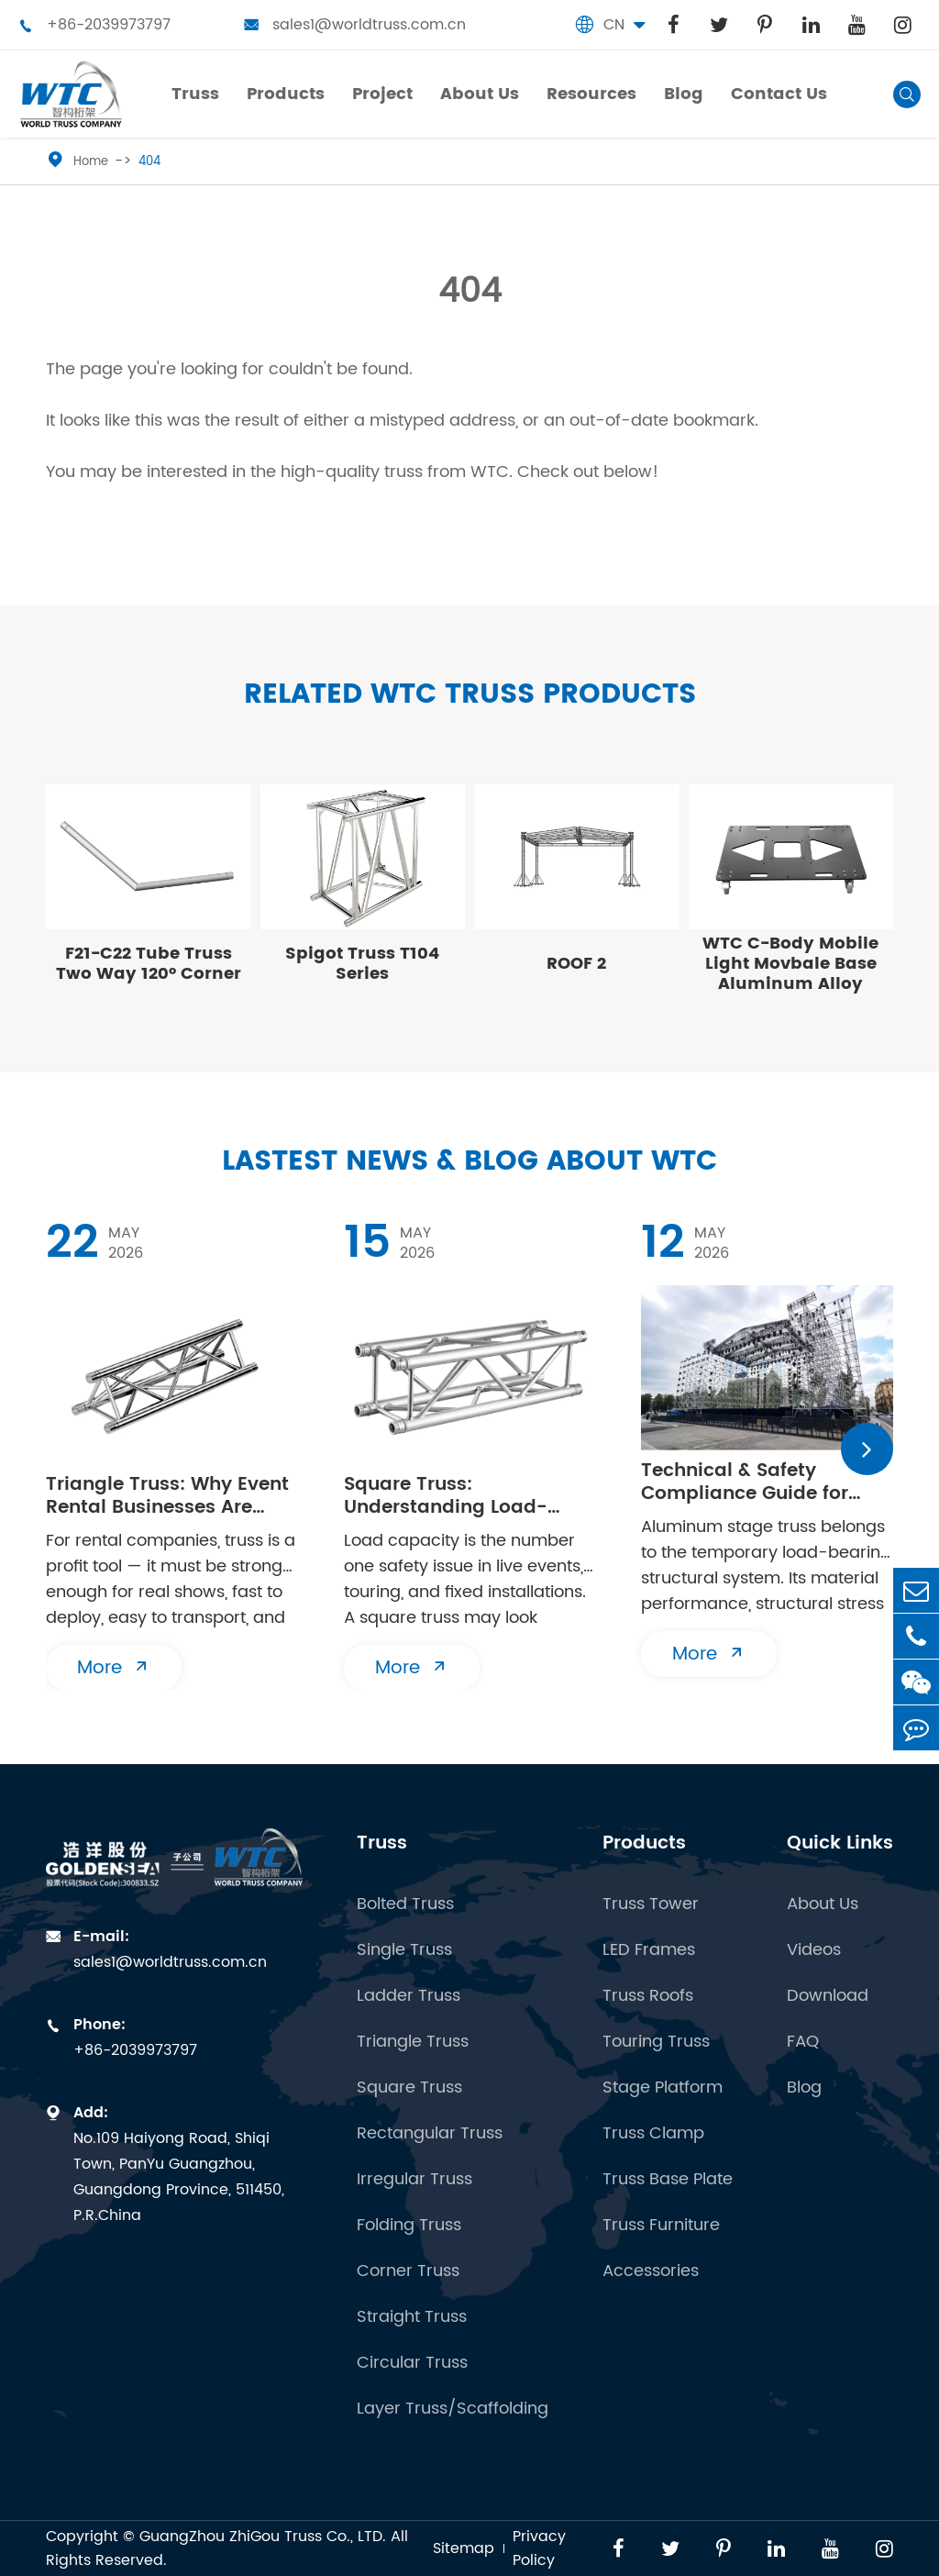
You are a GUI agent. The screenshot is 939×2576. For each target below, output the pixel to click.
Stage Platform (662, 2088)
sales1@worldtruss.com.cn (355, 25)
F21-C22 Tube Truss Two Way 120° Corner (148, 963)
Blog (804, 2088)
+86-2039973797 (94, 25)
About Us (822, 1904)
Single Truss (404, 1950)
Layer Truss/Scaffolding (452, 2409)
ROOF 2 (576, 963)
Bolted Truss (405, 1904)
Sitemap (463, 2548)
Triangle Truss (413, 2042)
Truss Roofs (647, 1996)
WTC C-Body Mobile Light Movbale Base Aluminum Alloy (790, 963)
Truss (382, 1843)
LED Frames (648, 1950)
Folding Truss (409, 2225)
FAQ (803, 2042)
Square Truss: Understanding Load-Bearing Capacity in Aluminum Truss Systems (463, 1496)
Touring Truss (656, 2042)
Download (827, 1996)
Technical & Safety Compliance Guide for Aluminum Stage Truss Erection (748, 1482)
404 (149, 162)
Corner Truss (408, 2271)
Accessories (650, 2271)
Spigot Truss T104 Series (362, 963)
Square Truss (409, 2088)
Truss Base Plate (667, 2180)
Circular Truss (412, 2363)
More (113, 1668)
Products (644, 1843)
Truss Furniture (661, 2225)
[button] (867, 1449)
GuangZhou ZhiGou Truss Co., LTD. (262, 2536)
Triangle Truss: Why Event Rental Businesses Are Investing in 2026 (167, 1496)
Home (90, 162)
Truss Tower (650, 1904)
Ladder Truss (408, 1996)
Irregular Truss (414, 2180)
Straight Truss (412, 2317)
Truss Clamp (653, 2134)
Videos (814, 1950)
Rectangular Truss (430, 2134)
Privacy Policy (539, 2548)
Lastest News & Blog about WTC (469, 1162)
